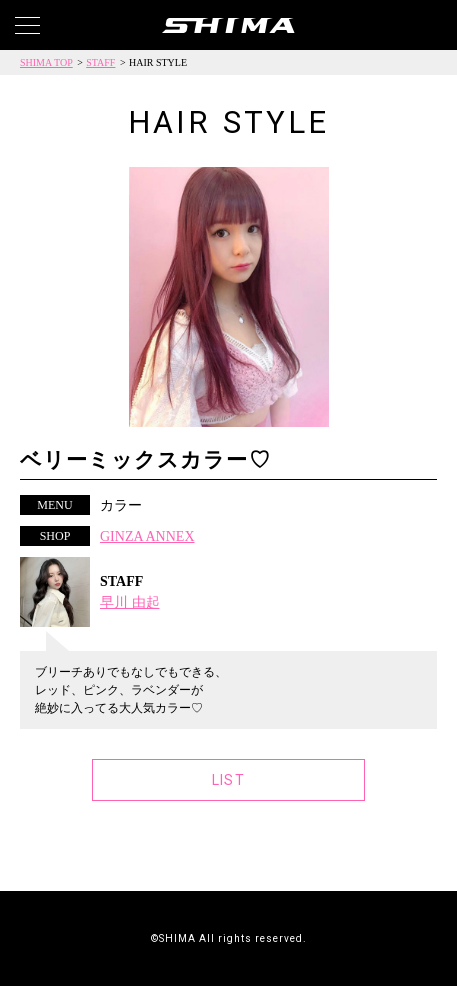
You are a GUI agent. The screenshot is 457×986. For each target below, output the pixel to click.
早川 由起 (130, 602)
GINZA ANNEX (147, 536)
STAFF (100, 62)
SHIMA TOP (46, 62)
